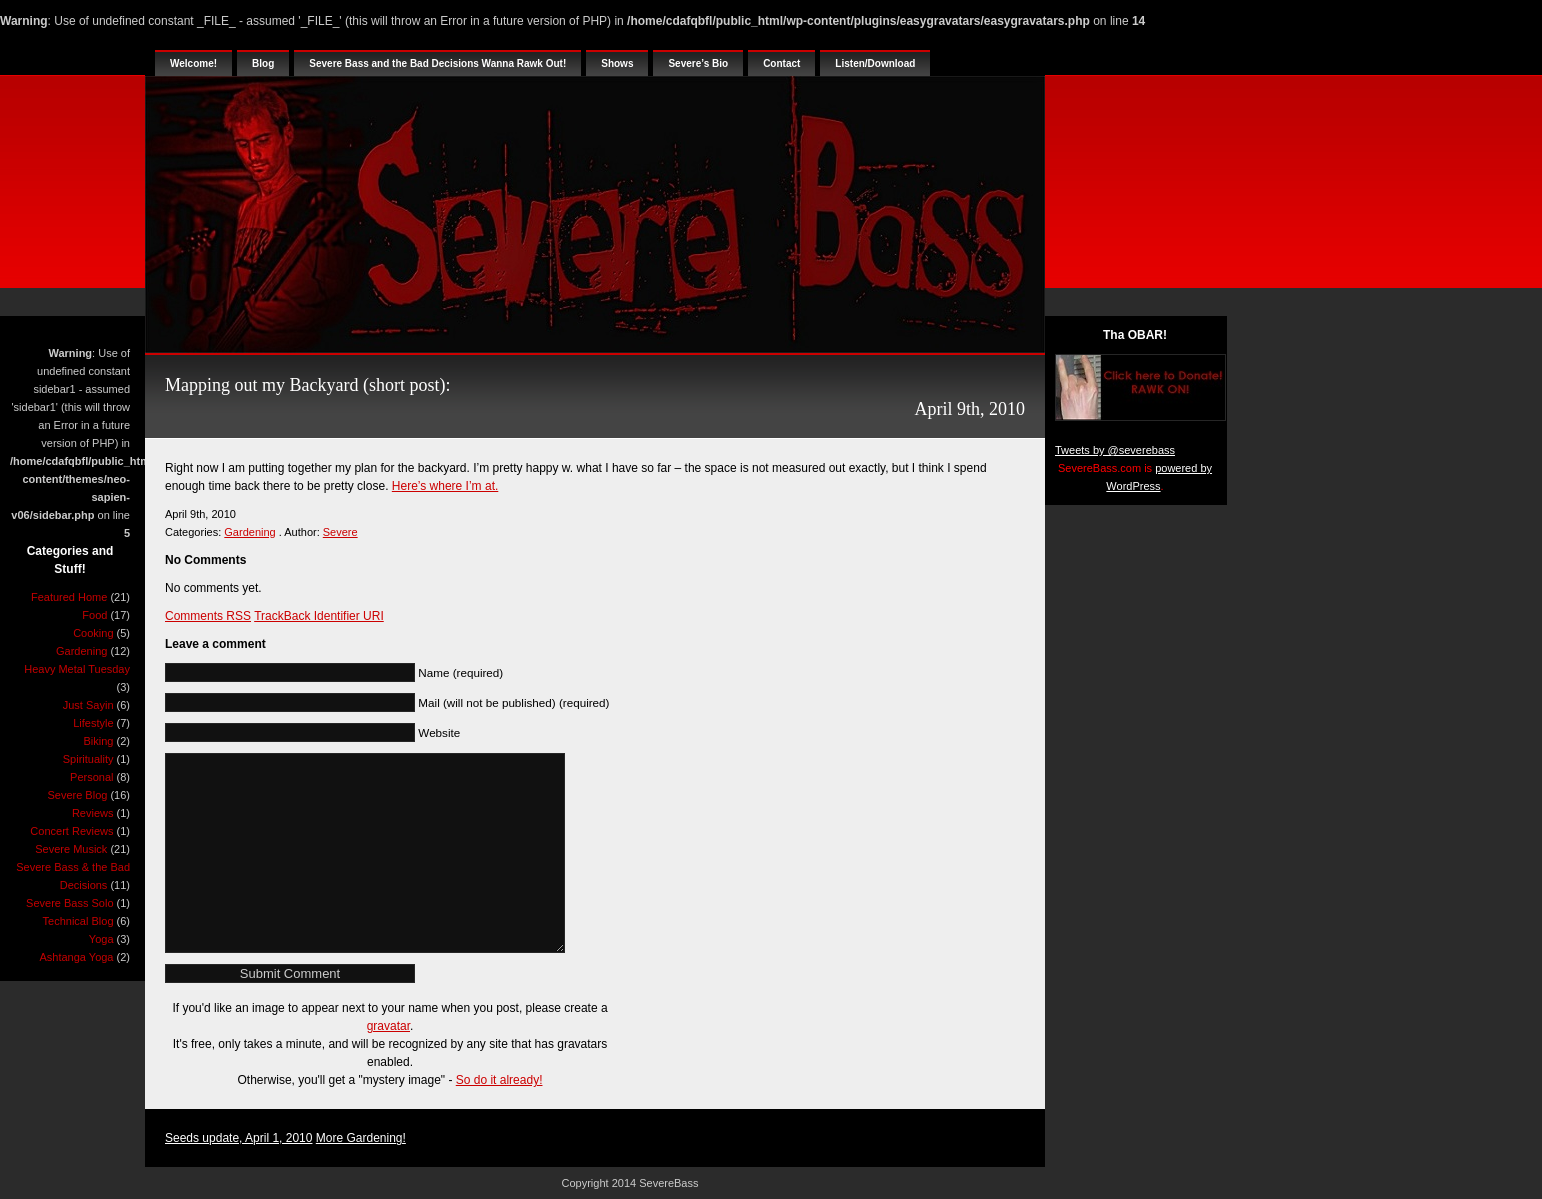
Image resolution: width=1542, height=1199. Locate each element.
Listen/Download (875, 63)
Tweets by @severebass (1115, 450)
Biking (99, 741)
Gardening (81, 651)
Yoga (101, 939)
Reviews (93, 813)
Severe (340, 532)
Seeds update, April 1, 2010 (238, 1138)
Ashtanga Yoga (76, 957)
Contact (781, 63)
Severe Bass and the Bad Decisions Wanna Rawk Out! (437, 63)
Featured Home (69, 597)
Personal (91, 777)
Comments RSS (208, 616)
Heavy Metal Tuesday (77, 669)
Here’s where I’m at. (445, 486)
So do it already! (499, 1080)
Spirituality (88, 759)
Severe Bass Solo (69, 903)
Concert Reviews (71, 831)
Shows (617, 63)
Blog (263, 63)
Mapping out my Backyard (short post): (307, 385)
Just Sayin (88, 705)
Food (94, 615)
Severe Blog (77, 795)
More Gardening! (361, 1138)
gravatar (388, 1026)
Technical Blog (78, 921)
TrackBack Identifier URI (319, 616)
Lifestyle (93, 723)
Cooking (93, 633)
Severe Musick (71, 849)
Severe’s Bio (698, 63)
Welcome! (193, 63)
